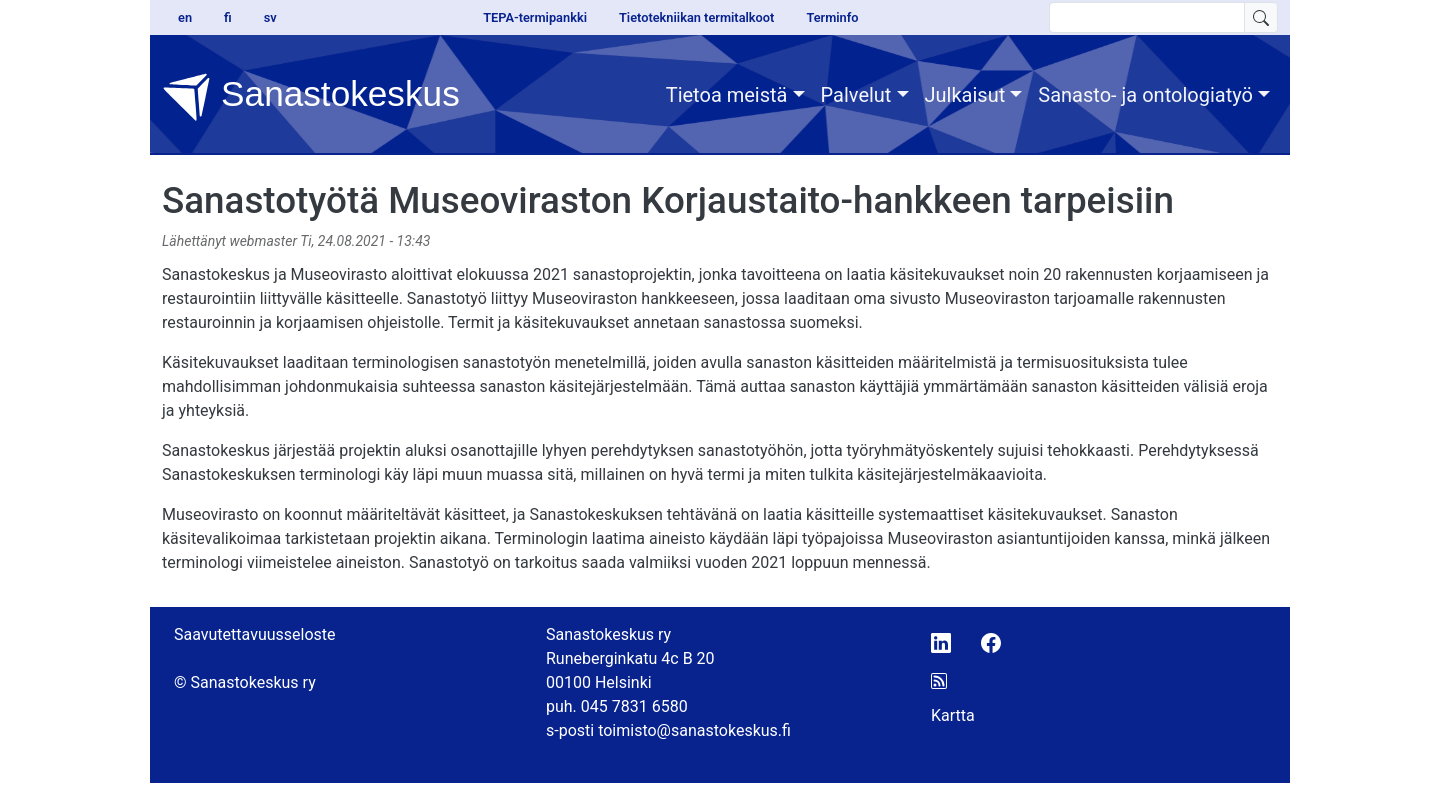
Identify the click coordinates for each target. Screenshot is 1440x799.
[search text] (1147, 17)
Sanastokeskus (311, 97)
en (185, 17)
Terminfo (832, 17)
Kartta (953, 715)
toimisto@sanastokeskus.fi (694, 730)
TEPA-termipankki (535, 17)
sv (270, 17)
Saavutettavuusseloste (255, 634)
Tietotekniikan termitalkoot (696, 17)
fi (228, 17)
